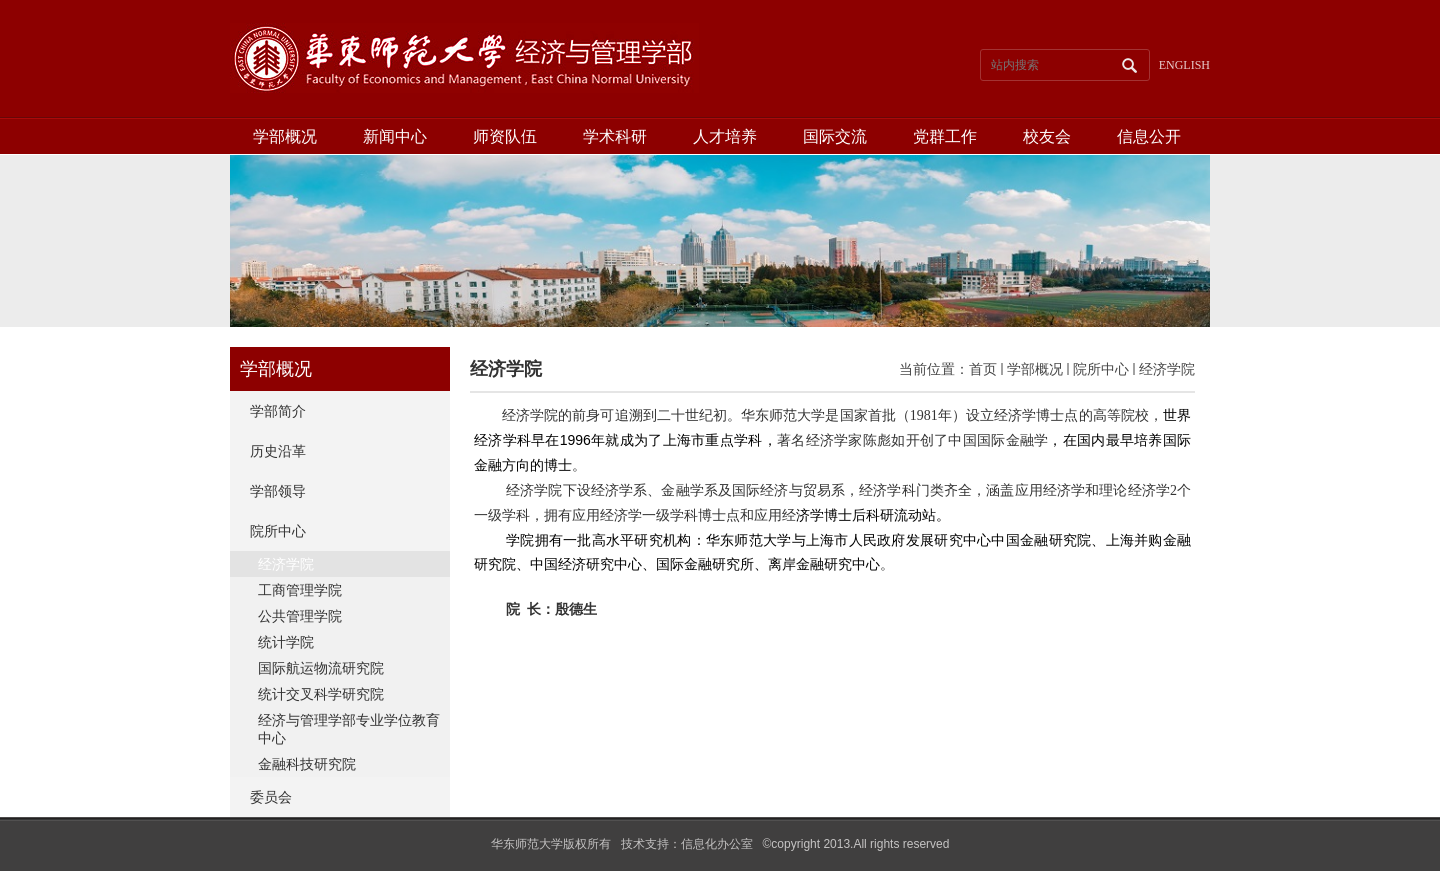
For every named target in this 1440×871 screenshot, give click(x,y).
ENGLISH (1184, 65)
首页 (983, 369)
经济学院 (1167, 369)
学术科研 (615, 136)
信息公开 (1149, 136)
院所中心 (1101, 369)
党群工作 (945, 136)
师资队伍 (505, 136)
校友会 (1047, 136)
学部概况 (285, 136)
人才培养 (725, 136)
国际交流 (835, 136)
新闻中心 (395, 136)
